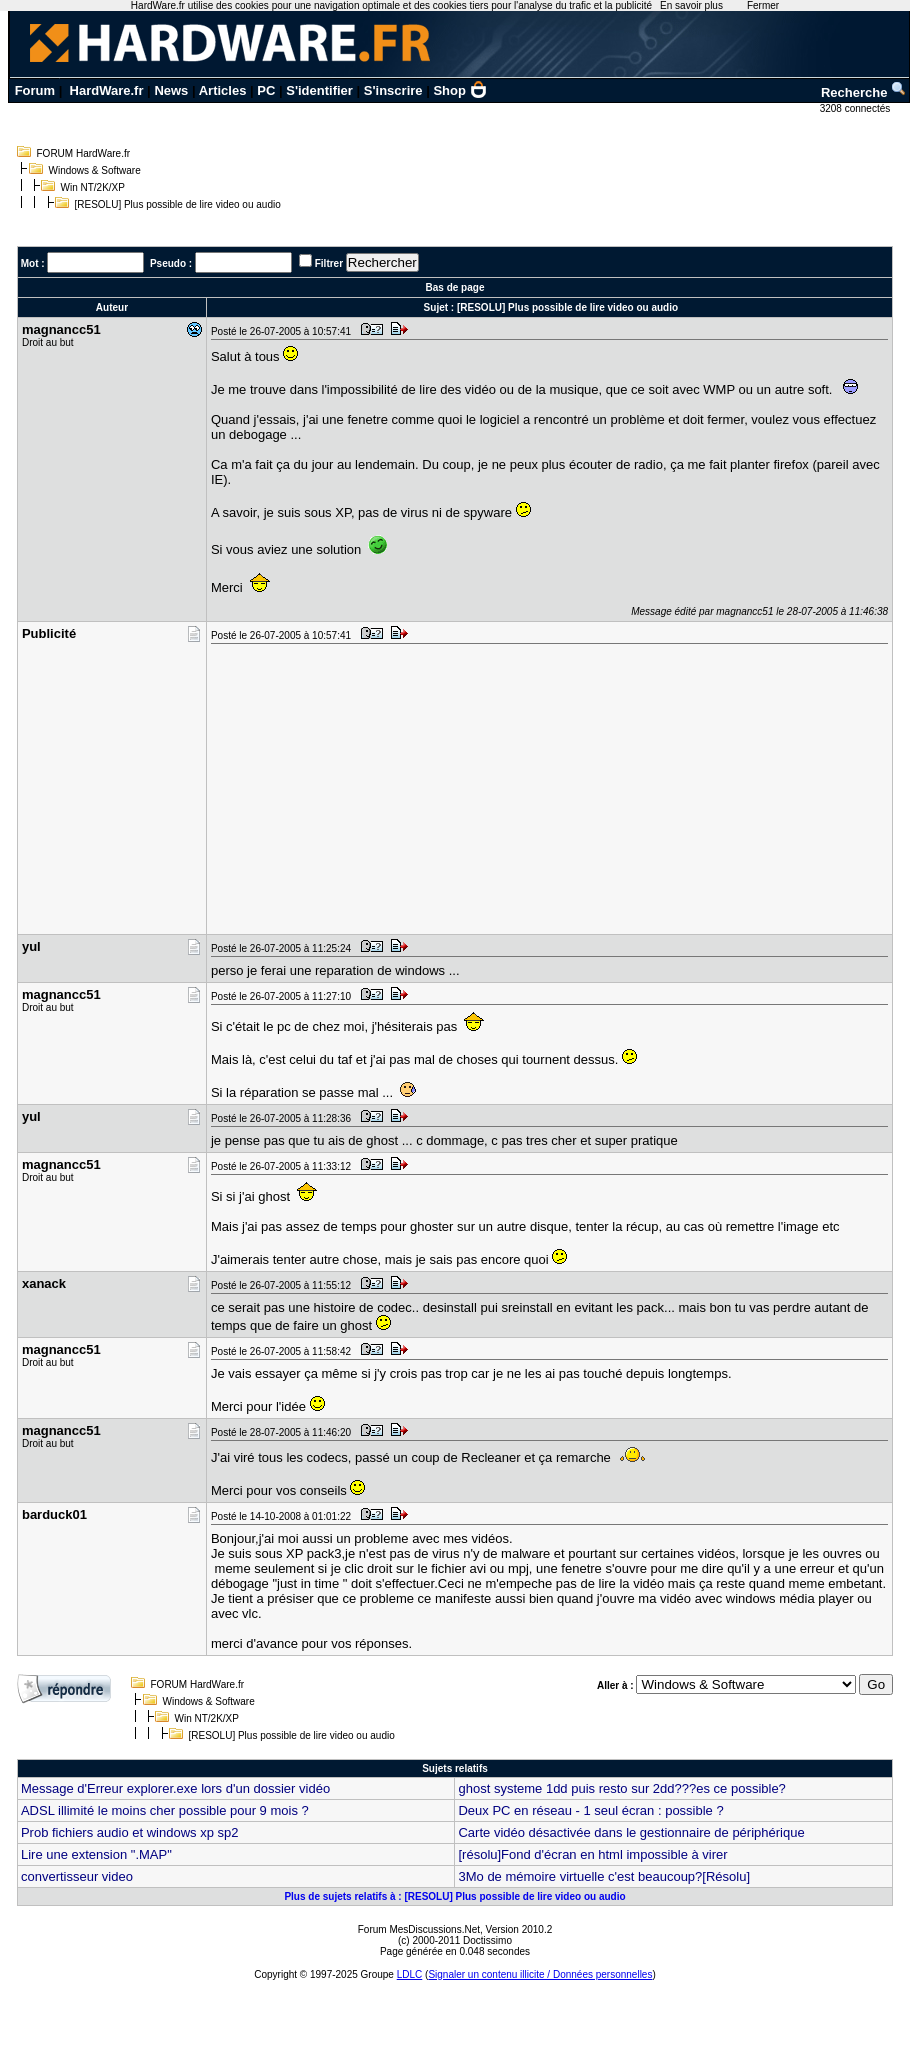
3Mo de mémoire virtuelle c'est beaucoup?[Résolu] (604, 1876)
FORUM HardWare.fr (84, 153)
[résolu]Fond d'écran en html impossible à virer (592, 1854)
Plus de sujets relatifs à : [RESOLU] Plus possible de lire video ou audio (454, 1896)
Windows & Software (95, 170)
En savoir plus (691, 5)
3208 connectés (856, 108)
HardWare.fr (107, 90)
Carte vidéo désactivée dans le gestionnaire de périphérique (631, 1832)
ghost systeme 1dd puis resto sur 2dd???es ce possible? (621, 1788)
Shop (460, 90)
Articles (223, 90)
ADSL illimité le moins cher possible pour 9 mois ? (165, 1810)
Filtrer (329, 263)
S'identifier (319, 90)
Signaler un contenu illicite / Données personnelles (540, 1974)
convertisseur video (77, 1876)
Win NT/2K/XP (93, 187)
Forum (35, 90)
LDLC (410, 1974)
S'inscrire (393, 90)
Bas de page (455, 287)
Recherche (864, 92)
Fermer (763, 5)
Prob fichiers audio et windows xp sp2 (130, 1832)
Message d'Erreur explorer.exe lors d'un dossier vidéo (175, 1788)
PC (266, 90)
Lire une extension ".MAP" (96, 1854)
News (171, 90)
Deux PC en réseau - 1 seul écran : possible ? (590, 1810)
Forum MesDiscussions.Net (419, 1929)
